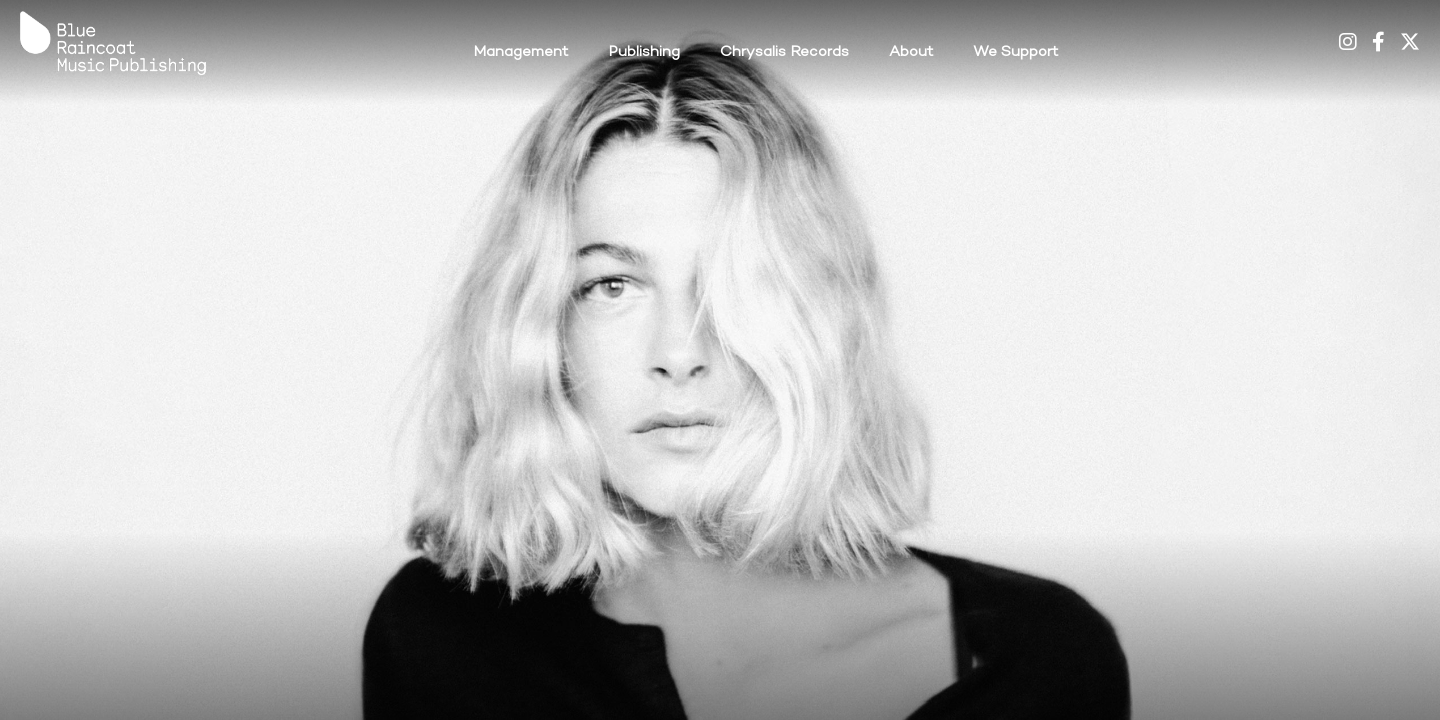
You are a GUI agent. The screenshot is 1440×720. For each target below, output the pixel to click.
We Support (1015, 52)
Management (520, 52)
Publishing (644, 52)
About (911, 52)
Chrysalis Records (784, 52)
